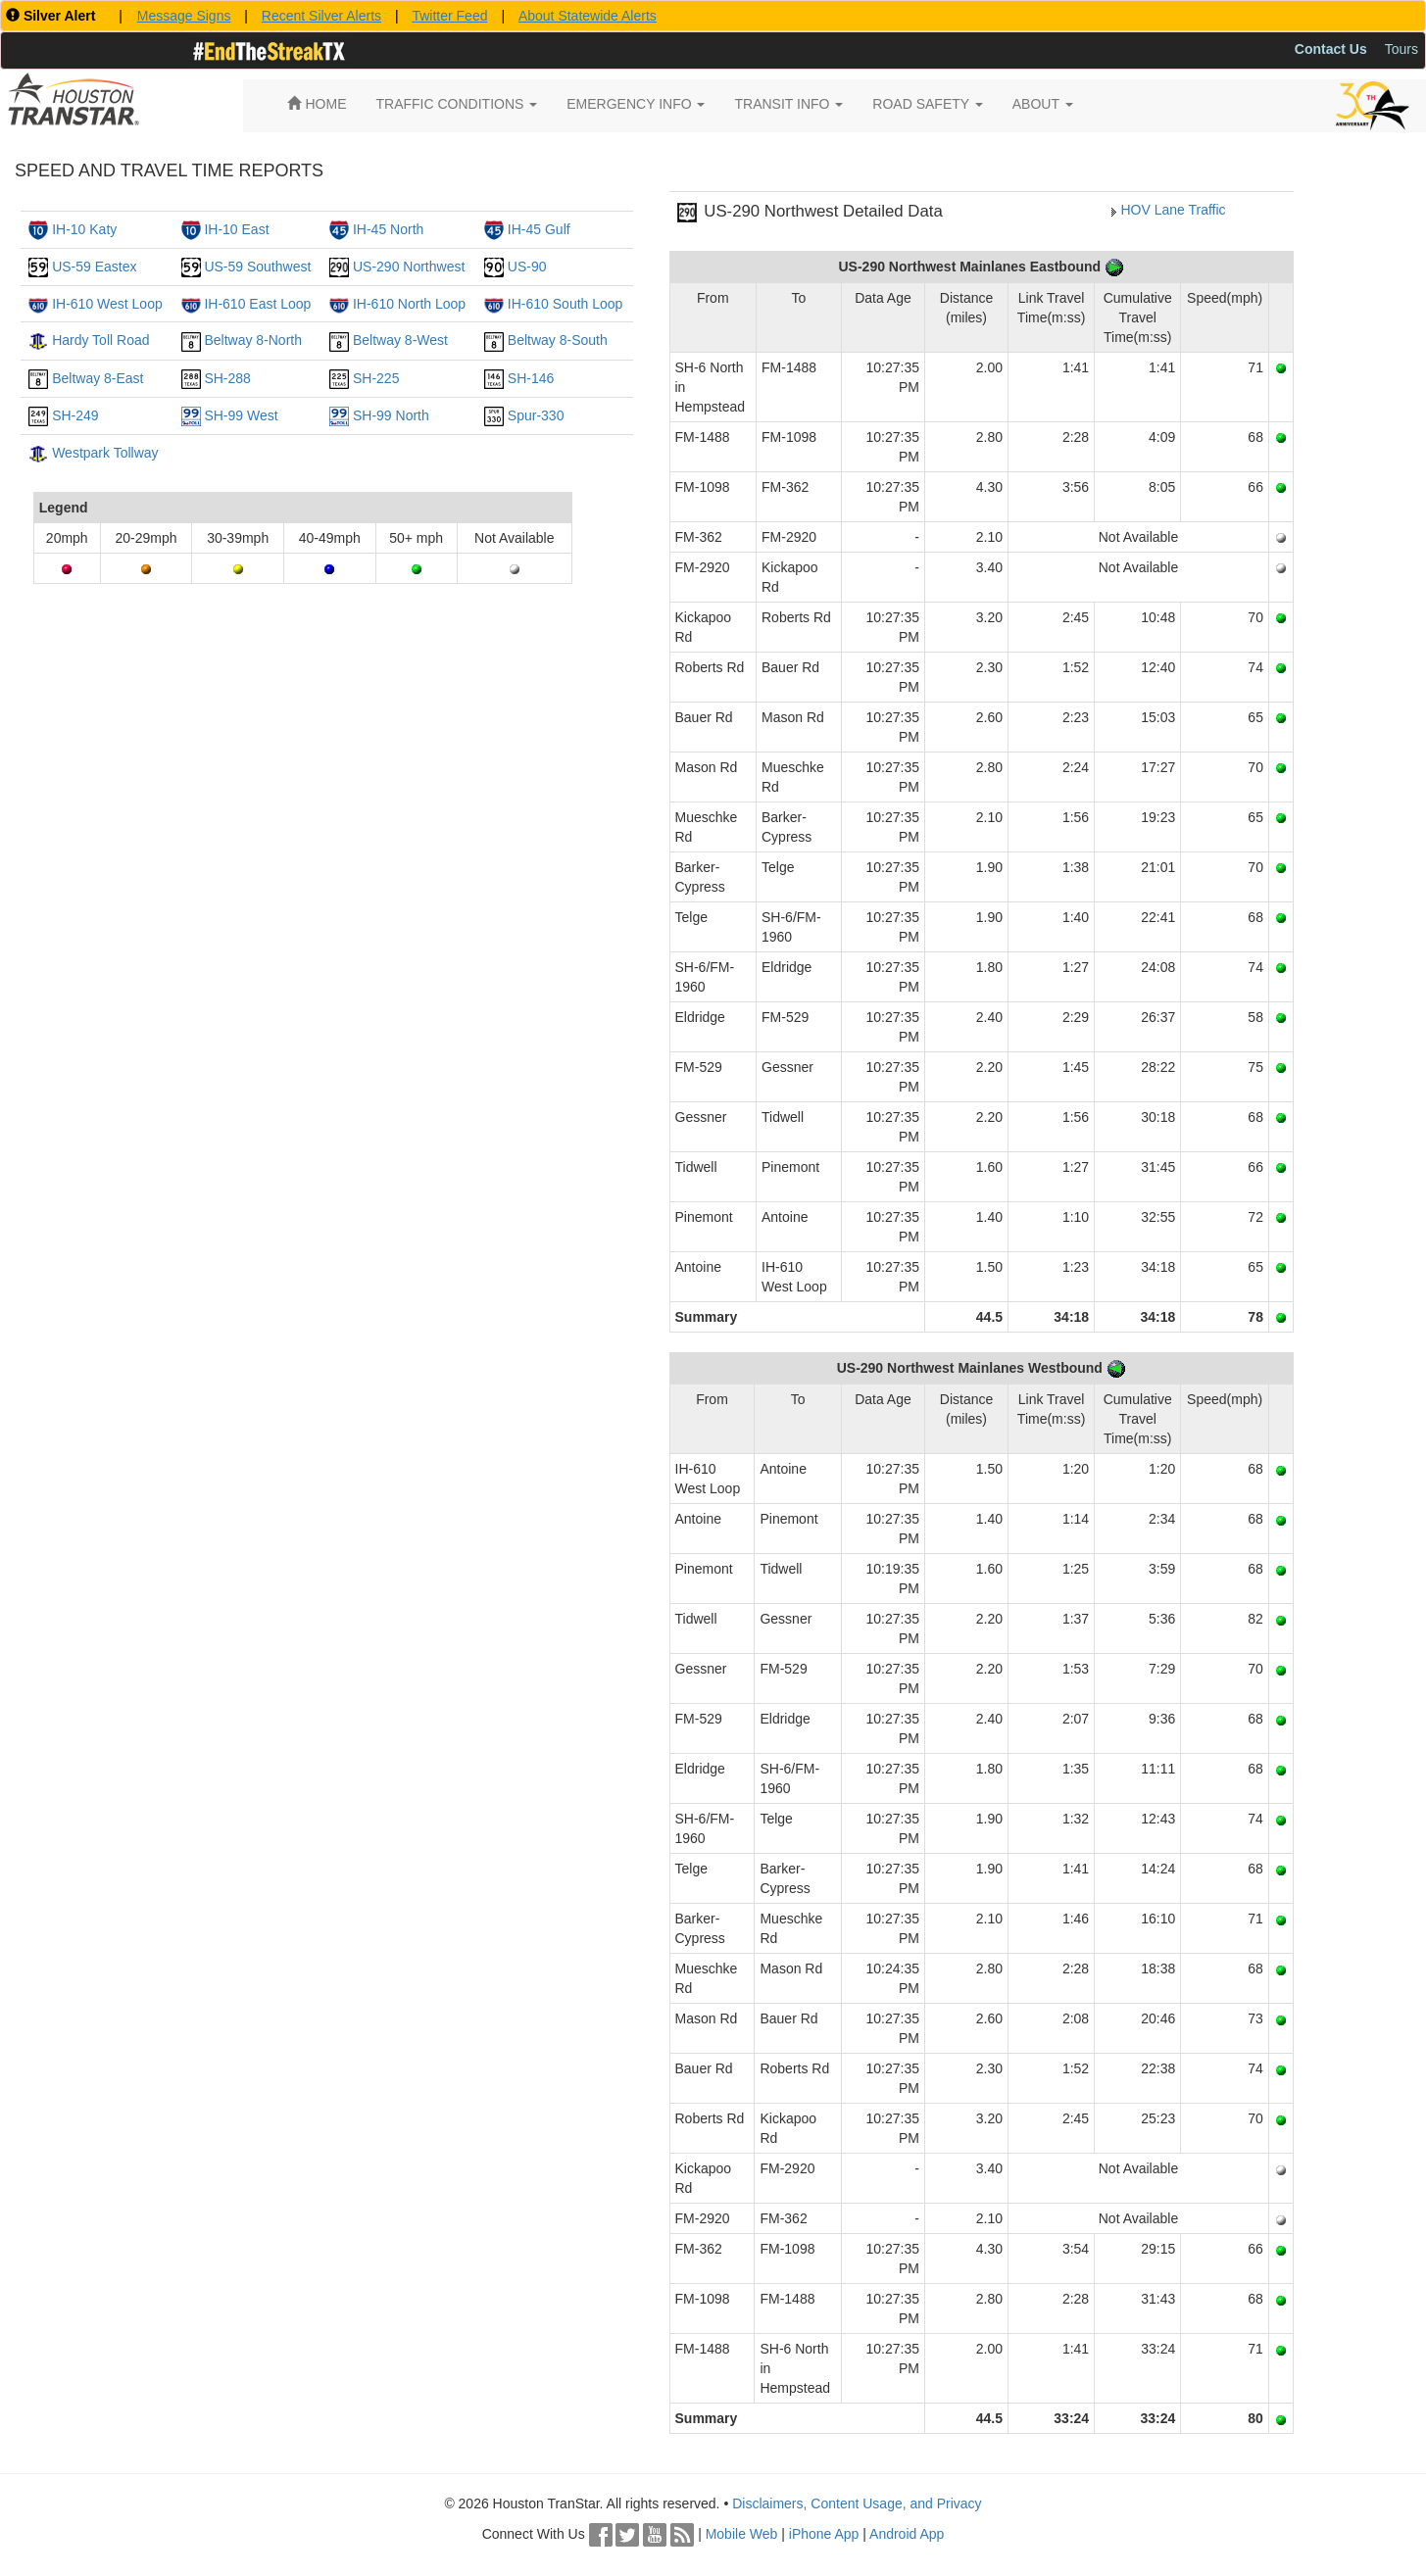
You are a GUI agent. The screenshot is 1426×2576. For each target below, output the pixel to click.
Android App (906, 2534)
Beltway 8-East (97, 378)
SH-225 (376, 378)
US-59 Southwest (257, 266)
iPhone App (824, 2534)
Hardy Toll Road (100, 340)
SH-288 (227, 378)
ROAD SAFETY (927, 104)
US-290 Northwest (409, 266)
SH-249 (75, 415)
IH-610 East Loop (257, 304)
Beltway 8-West (400, 340)
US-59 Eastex (94, 266)
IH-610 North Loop (409, 304)
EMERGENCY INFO (635, 104)
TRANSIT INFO (788, 104)
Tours (1401, 49)
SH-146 (531, 378)
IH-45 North (388, 229)
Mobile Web (742, 2534)
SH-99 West (240, 415)
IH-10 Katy (84, 229)
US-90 (527, 266)
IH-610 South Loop (565, 304)
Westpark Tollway (105, 453)
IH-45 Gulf (539, 229)
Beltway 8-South (558, 340)
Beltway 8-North (253, 340)
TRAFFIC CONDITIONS (457, 104)
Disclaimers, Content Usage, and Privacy (856, 2503)
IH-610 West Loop (107, 304)
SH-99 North (391, 415)
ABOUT (1042, 104)
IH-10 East (236, 229)
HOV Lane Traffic (1172, 210)
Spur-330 (536, 415)
